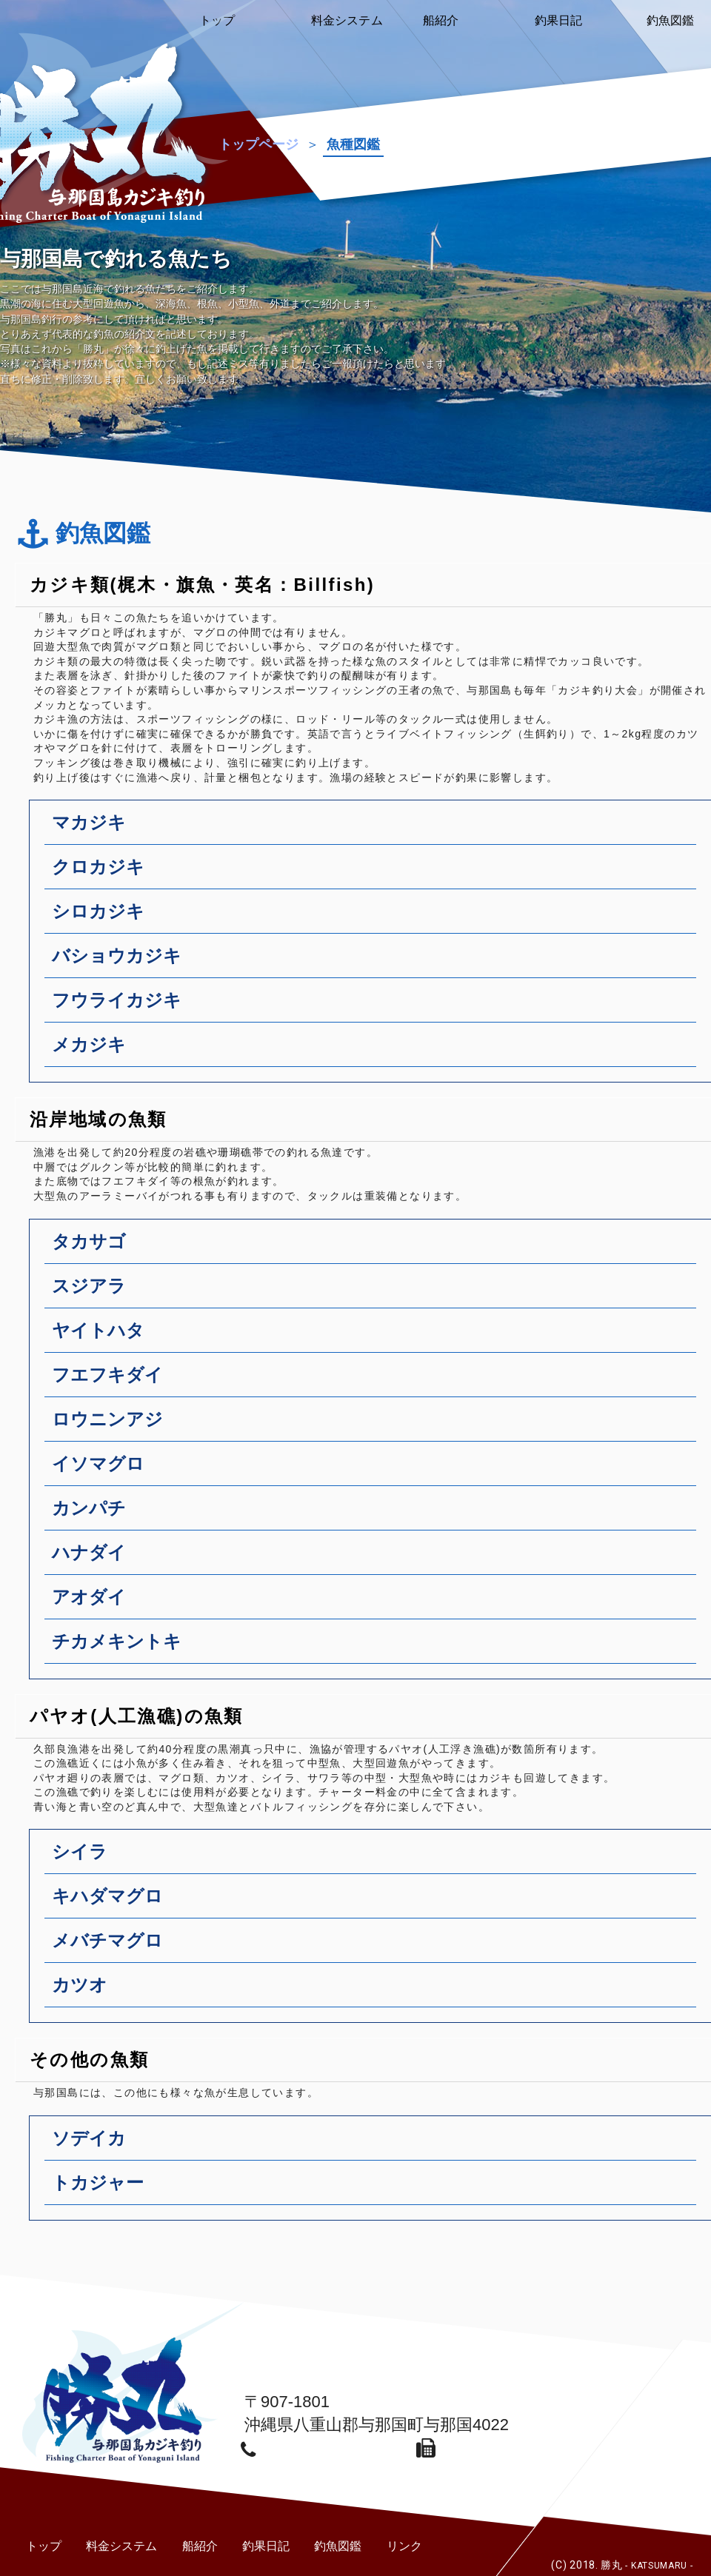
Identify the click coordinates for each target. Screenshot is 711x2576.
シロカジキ (374, 917)
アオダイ (374, 1603)
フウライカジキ (374, 1006)
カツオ (374, 1991)
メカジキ (374, 1050)
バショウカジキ (374, 962)
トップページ (258, 144)
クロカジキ (374, 873)
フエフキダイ (374, 1381)
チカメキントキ (374, 1647)
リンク (404, 2546)
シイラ (374, 1857)
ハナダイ (374, 1558)
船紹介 (200, 2546)
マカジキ (374, 828)
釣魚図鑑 (337, 2546)
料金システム (121, 2546)
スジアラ (374, 1292)
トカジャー (374, 2188)
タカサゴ (374, 1247)
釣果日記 (266, 2546)
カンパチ (374, 1514)
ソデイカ (374, 2144)
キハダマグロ (374, 1902)
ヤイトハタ (374, 1336)
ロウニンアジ (374, 1425)
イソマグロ (374, 1469)
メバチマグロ (374, 1946)
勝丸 (646, 2565)
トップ (43, 2546)
